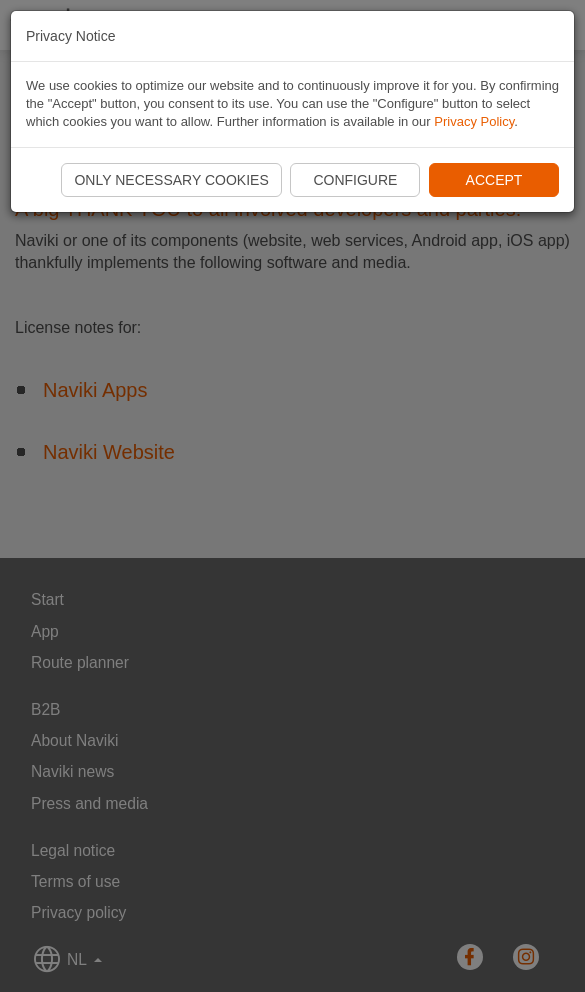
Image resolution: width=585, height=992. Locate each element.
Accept (494, 180)
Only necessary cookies (171, 180)
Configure (355, 180)
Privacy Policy (474, 121)
